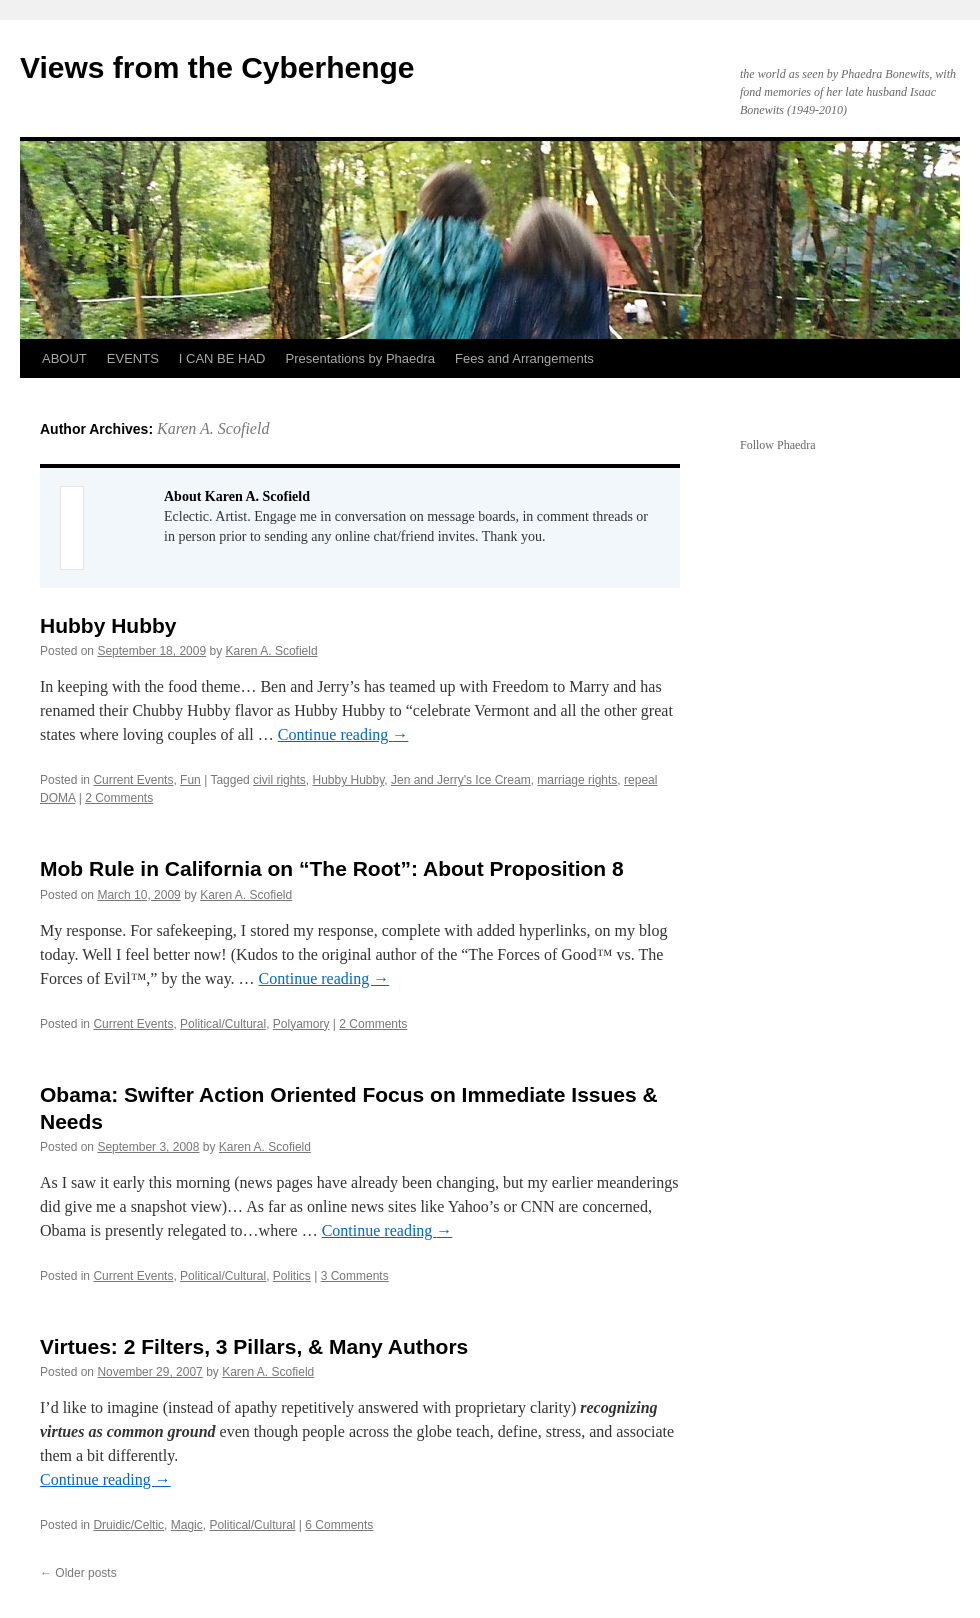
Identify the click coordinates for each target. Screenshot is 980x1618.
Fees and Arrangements (524, 358)
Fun (190, 780)
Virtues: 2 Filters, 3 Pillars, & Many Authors (254, 1346)
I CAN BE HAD (222, 358)
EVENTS (133, 358)
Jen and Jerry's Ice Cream (461, 780)
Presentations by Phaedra (361, 358)
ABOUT (64, 358)
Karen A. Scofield (213, 428)
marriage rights (577, 780)
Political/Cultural (223, 1024)
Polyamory (301, 1024)
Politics (292, 1276)
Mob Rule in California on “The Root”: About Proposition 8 (332, 868)
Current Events (133, 780)
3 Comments (355, 1276)
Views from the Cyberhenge (217, 67)
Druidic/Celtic (128, 1525)
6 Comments (339, 1525)
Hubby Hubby (108, 625)
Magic (187, 1525)
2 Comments (119, 798)
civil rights (279, 780)
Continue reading (343, 734)
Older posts (78, 1573)
